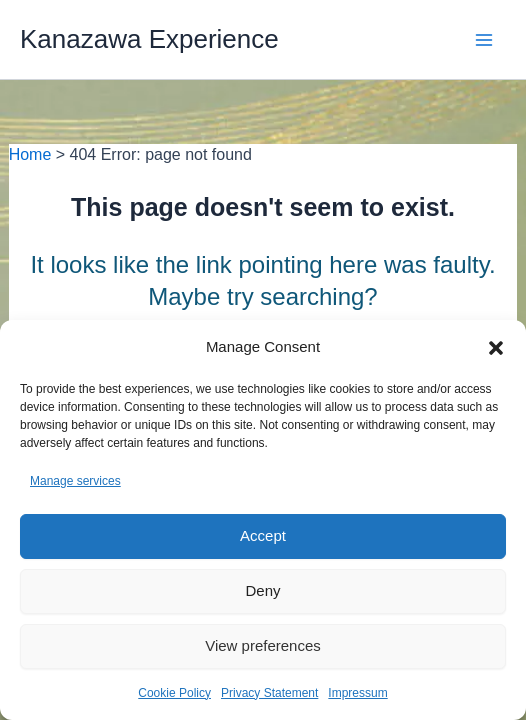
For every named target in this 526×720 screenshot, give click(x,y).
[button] (496, 348)
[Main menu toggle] (484, 40)
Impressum (357, 693)
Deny (262, 590)
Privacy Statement (269, 693)
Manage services (75, 481)
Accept (263, 535)
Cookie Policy (174, 693)
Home (30, 154)
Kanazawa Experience (149, 39)
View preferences (263, 645)
